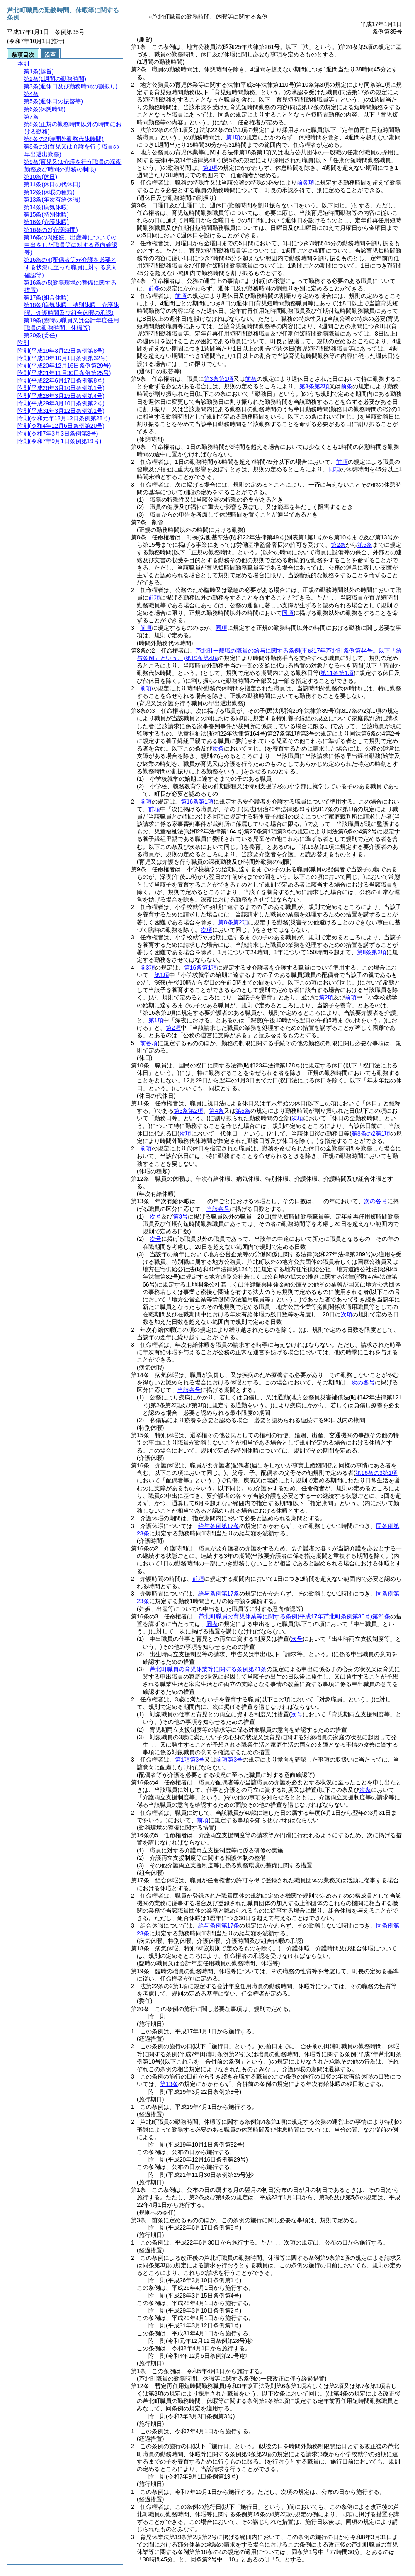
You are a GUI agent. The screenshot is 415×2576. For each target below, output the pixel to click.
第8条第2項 (233, 922)
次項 (346, 1314)
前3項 (147, 967)
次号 (155, 1216)
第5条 (364, 544)
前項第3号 (229, 1759)
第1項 (233, 137)
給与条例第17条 (219, 1526)
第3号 (180, 1216)
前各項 (305, 182)
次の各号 (375, 1201)
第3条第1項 (219, 378)
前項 (181, 295)
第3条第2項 (314, 386)
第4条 (216, 1110)
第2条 (338, 544)
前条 (154, 288)
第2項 (326, 997)
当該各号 (218, 1209)
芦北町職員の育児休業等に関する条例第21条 (294, 1616)
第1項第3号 (190, 1759)
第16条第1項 (197, 801)
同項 (334, 469)
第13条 (169, 2084)
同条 (212, 1624)
